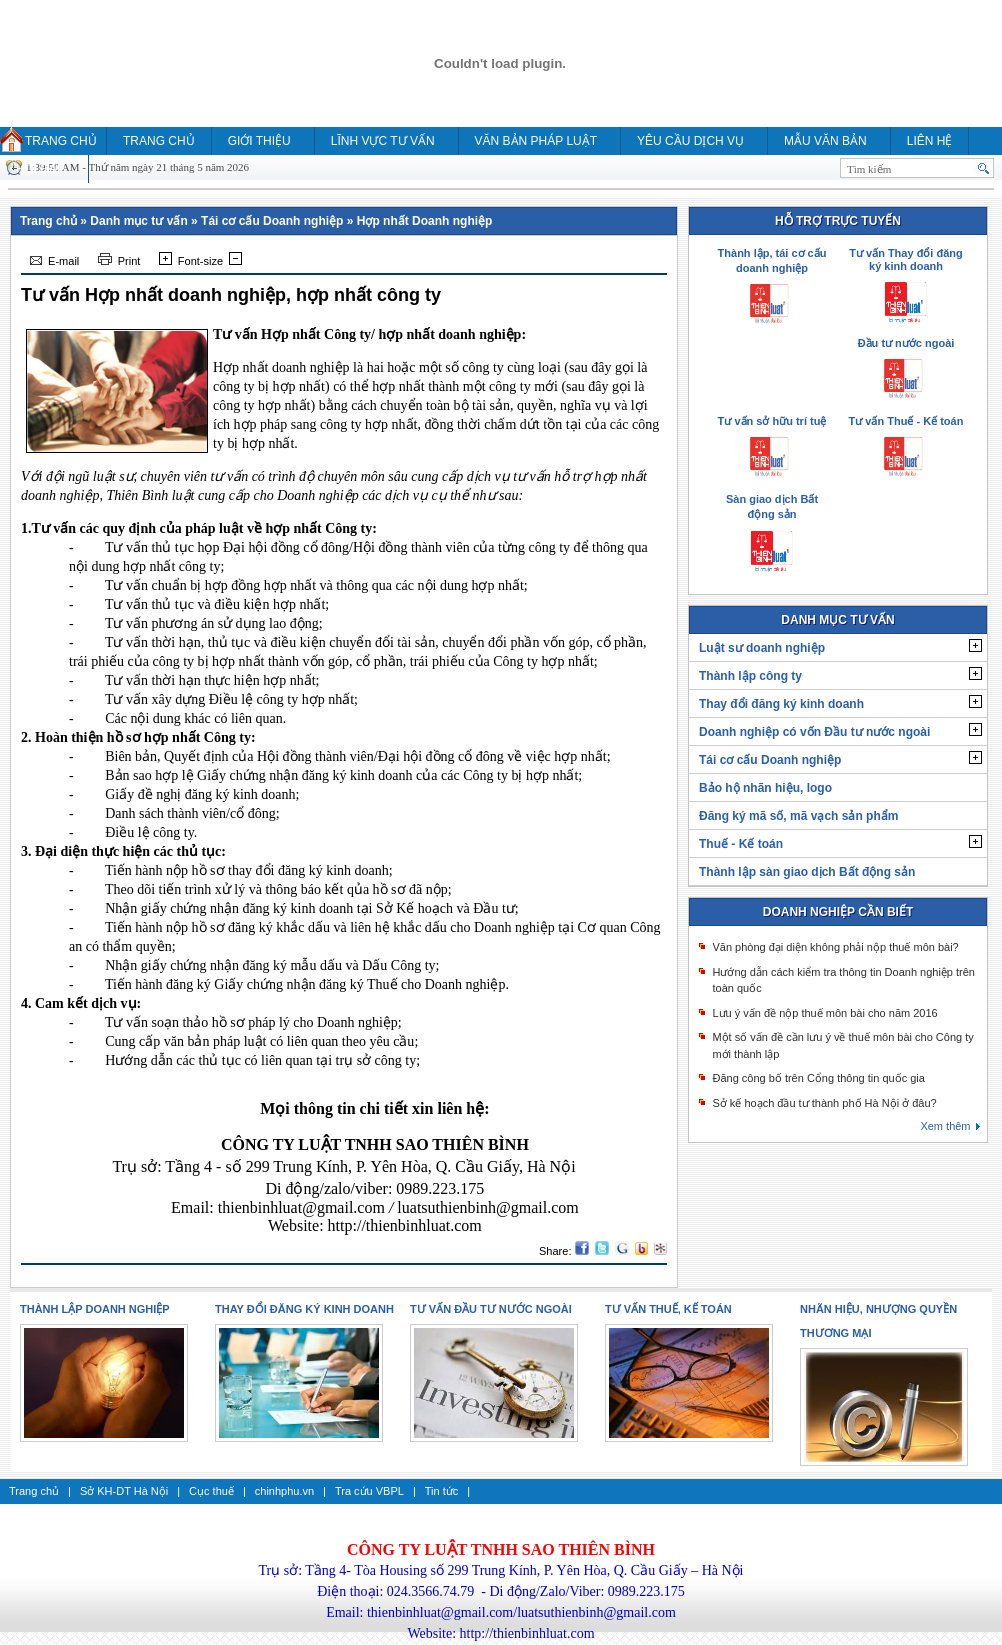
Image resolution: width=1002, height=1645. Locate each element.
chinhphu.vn (284, 1491)
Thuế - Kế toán (741, 844)
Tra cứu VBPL (369, 1491)
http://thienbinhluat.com (405, 1225)
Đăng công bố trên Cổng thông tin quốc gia (818, 1078)
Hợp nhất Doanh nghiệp (425, 221)
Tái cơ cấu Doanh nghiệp (272, 221)
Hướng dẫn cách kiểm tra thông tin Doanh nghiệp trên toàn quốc (843, 980)
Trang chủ (61, 141)
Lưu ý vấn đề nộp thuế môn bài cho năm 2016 (824, 1013)
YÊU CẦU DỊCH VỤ (690, 141)
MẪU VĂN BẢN (825, 141)
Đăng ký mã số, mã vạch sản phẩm (798, 816)
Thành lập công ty (750, 676)
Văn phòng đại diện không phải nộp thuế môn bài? (835, 947)
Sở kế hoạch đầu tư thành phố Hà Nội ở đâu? (824, 1103)
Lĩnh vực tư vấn (383, 141)
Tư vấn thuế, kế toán (668, 1309)
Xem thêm (945, 1126)
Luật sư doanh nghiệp (762, 648)
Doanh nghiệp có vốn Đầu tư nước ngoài (814, 732)
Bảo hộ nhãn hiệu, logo (765, 788)
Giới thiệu (259, 141)
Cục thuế (211, 1491)
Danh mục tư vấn (138, 221)
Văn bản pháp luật (536, 141)
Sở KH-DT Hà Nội (124, 1491)
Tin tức (442, 1491)
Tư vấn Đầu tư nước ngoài (491, 1309)
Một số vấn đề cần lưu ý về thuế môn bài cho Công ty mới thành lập (842, 1045)
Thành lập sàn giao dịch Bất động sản (807, 872)
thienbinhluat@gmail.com (301, 1207)
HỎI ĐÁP (40, 169)
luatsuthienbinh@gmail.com (487, 1207)
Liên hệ (930, 141)
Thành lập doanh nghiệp (95, 1309)
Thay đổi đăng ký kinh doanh (781, 704)
